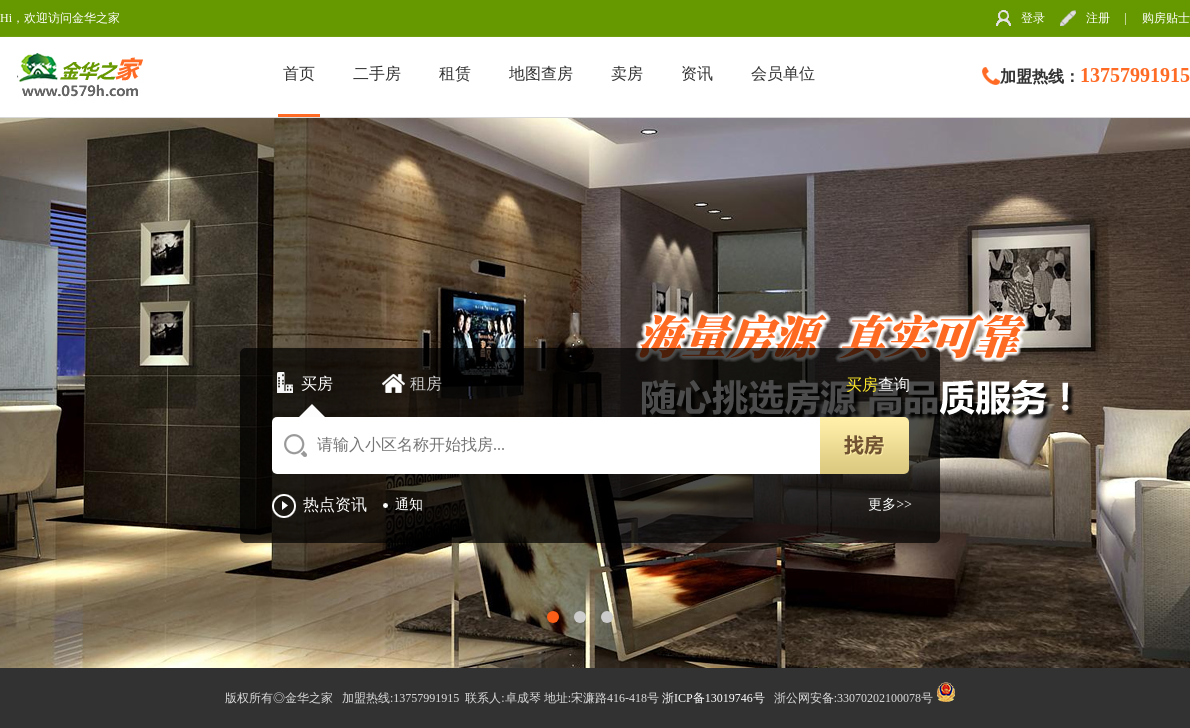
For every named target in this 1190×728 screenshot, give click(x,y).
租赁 (455, 73)
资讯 (697, 73)
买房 (317, 383)
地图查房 (541, 73)
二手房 (377, 73)
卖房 (627, 73)
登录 (1033, 18)
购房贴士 (1166, 18)
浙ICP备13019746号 (715, 698)
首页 (299, 73)
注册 (1098, 18)
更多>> (890, 504)
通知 (409, 504)
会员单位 (783, 73)
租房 (426, 383)
